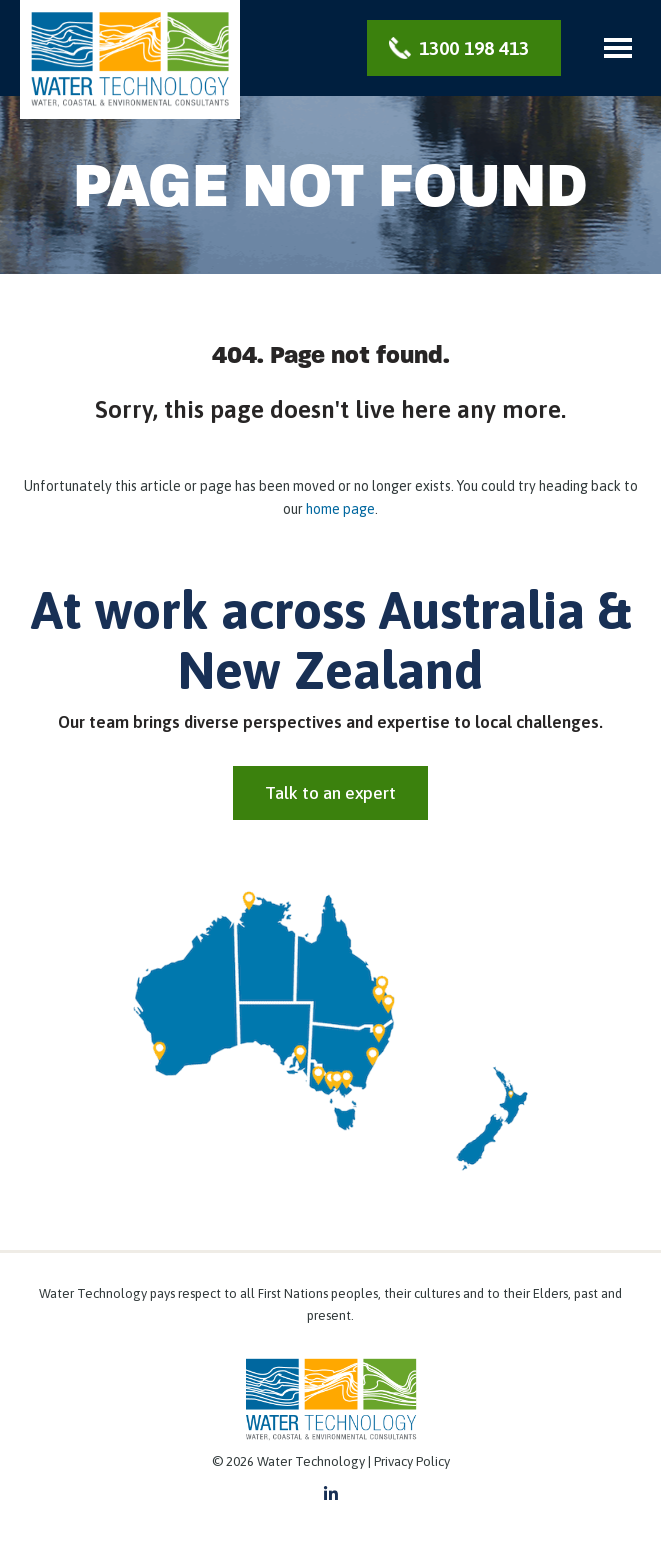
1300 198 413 (474, 48)
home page (340, 509)
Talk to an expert (330, 793)
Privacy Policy (412, 1461)
